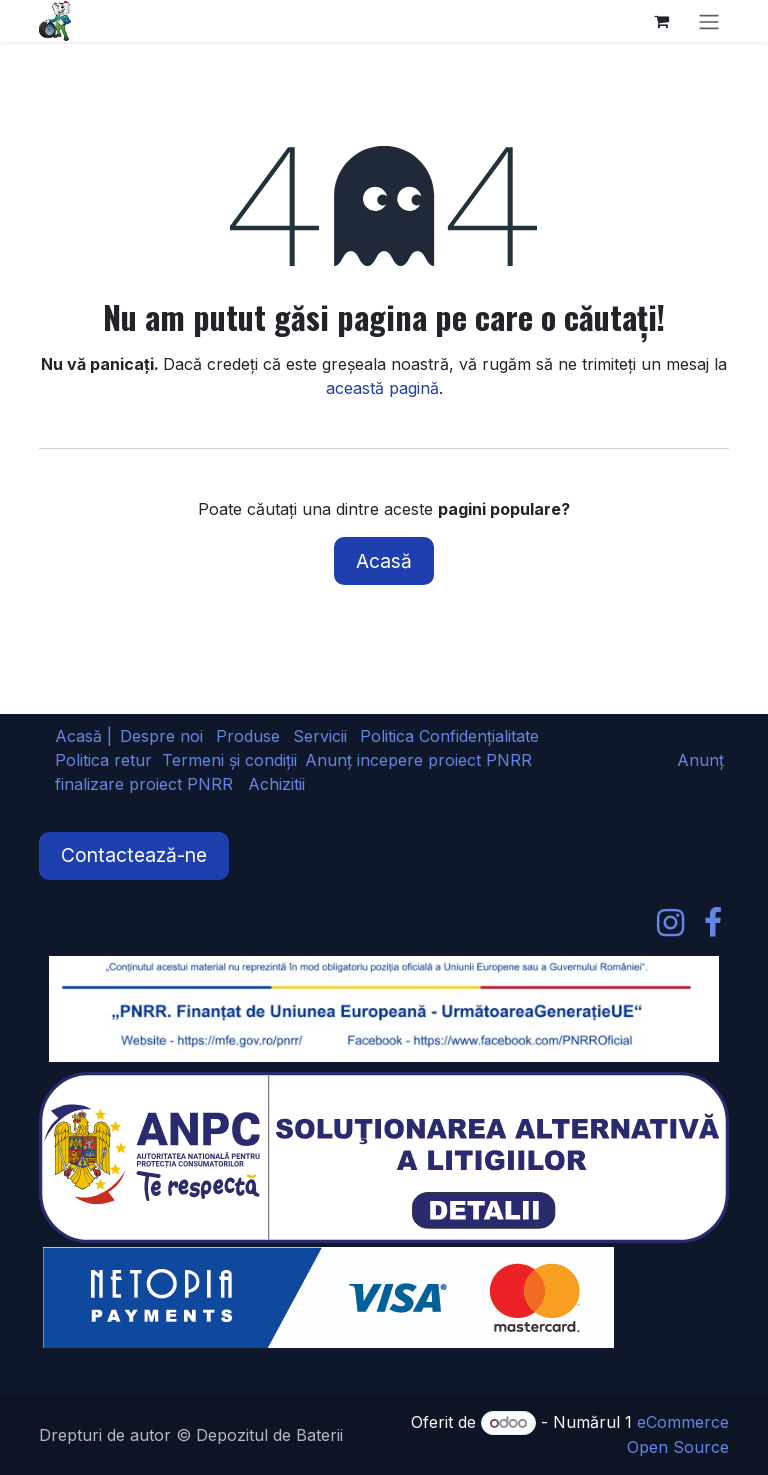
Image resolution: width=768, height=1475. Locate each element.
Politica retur (103, 760)
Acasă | (83, 736)
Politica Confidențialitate (449, 736)
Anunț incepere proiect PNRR (418, 760)
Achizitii (276, 784)
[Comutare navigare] (709, 21)
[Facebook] (713, 923)
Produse (248, 736)
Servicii (320, 736)
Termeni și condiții (229, 760)
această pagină (382, 388)
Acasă (384, 561)
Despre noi (161, 736)
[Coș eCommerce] (661, 21)
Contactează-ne (134, 855)
